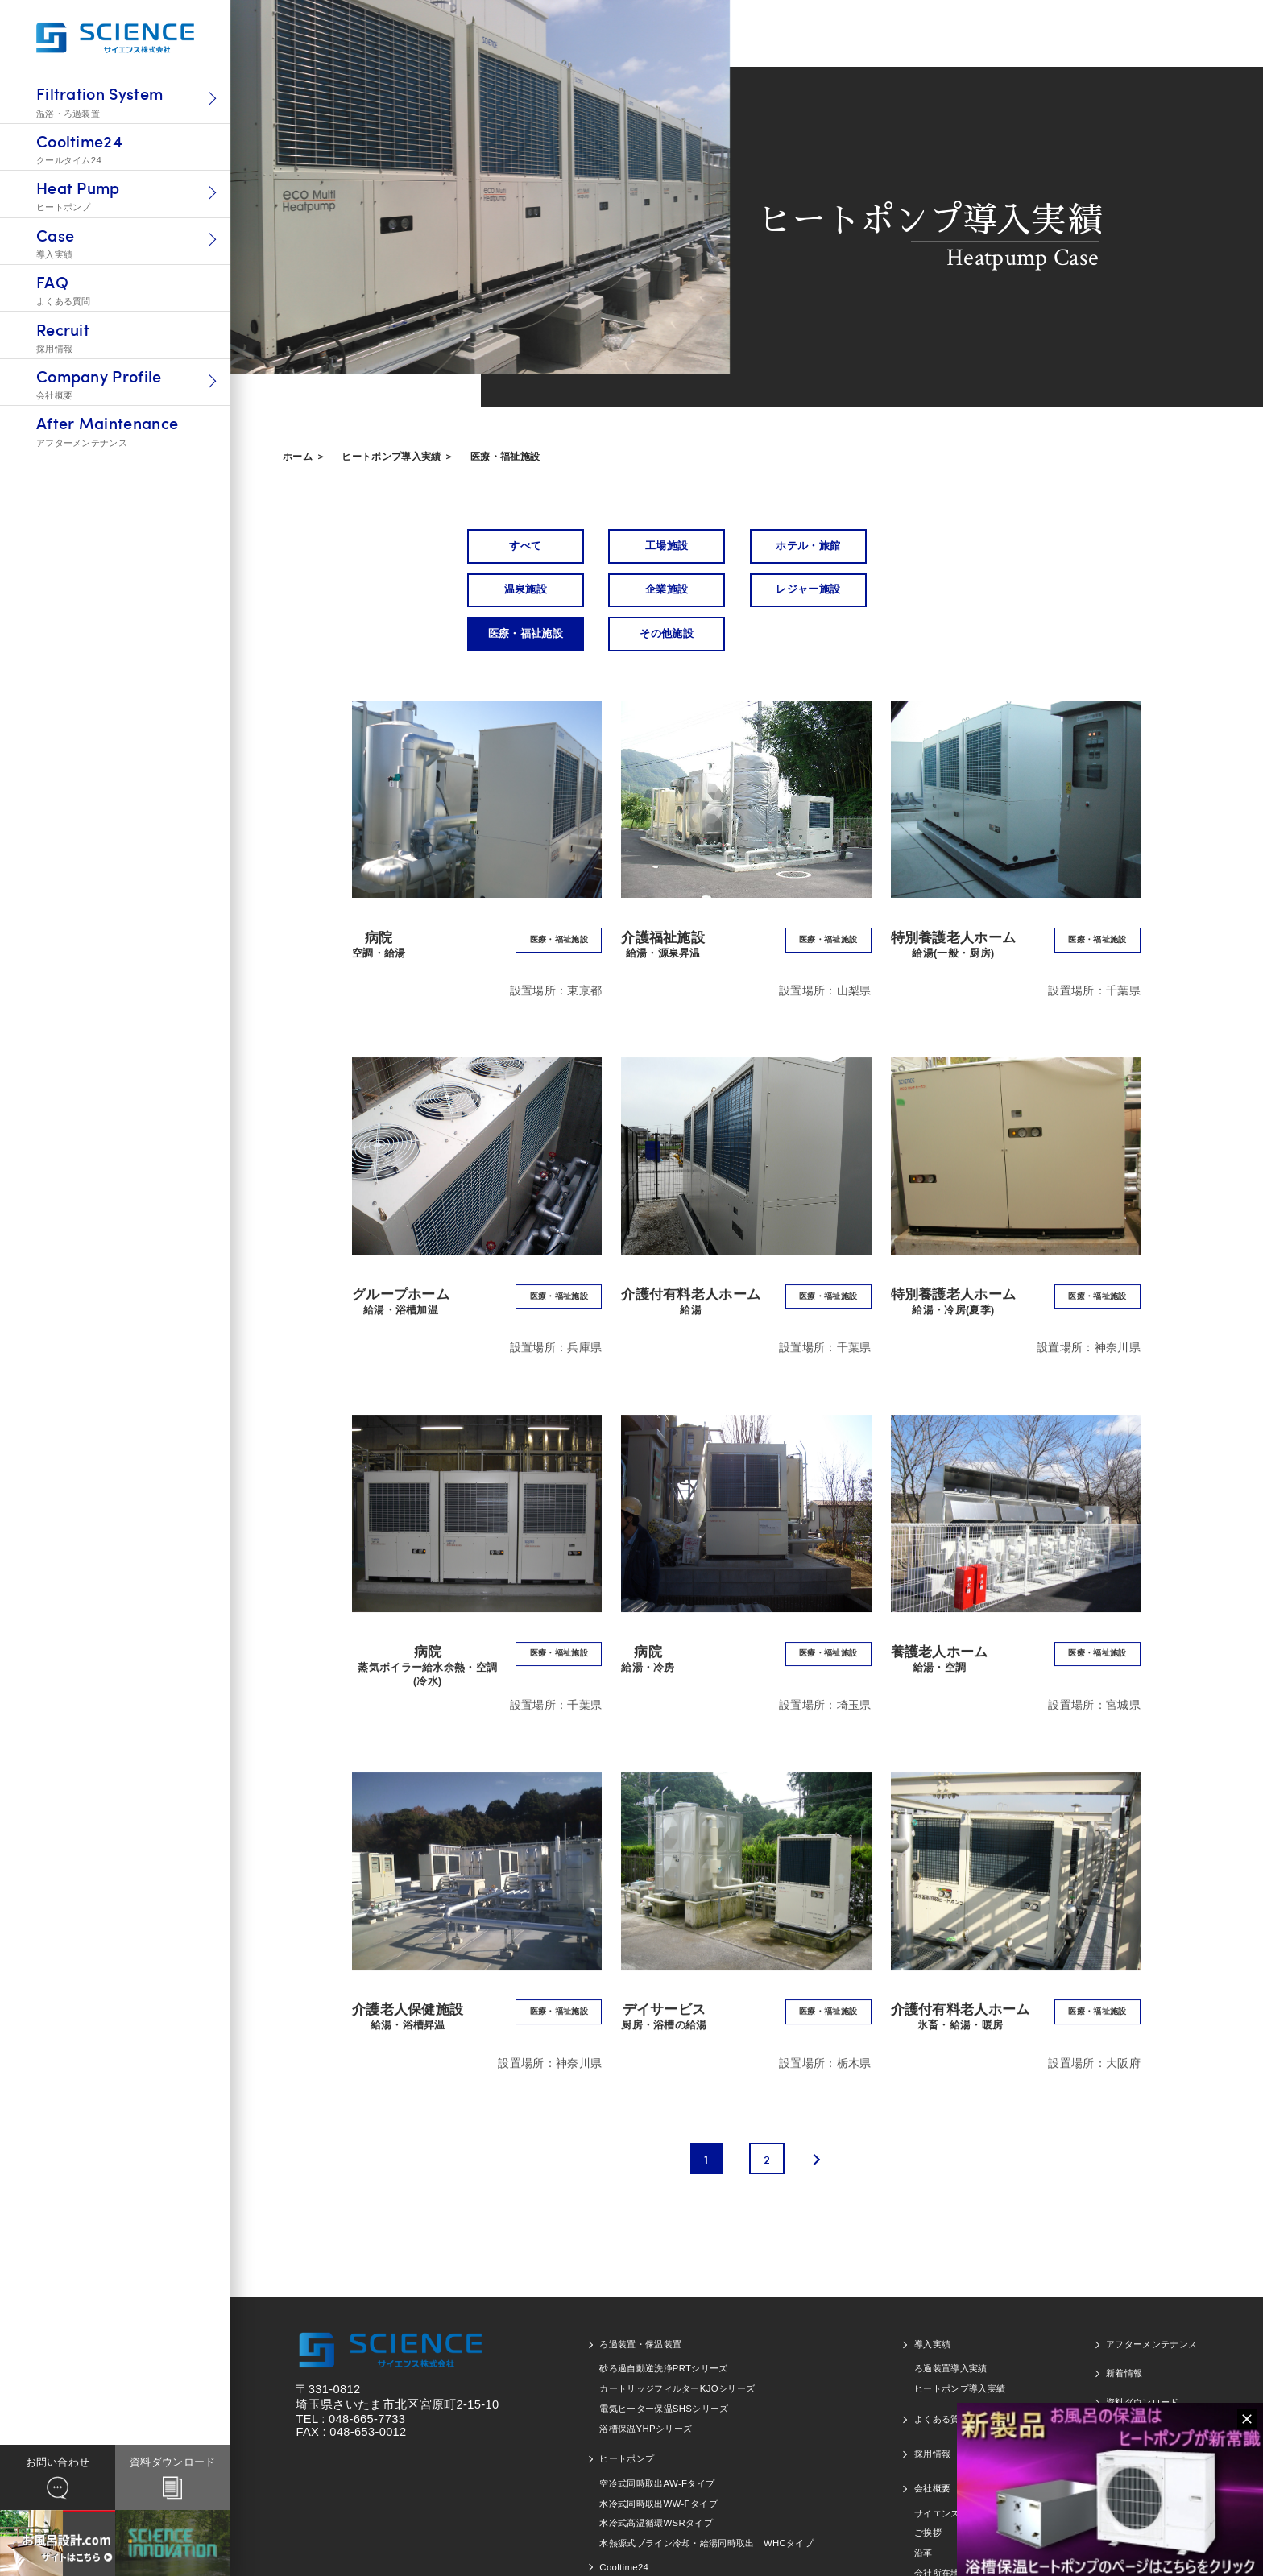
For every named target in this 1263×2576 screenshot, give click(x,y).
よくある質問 (941, 2377)
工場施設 (662, 546)
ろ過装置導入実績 (951, 2326)
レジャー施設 (663, 591)
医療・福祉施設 (505, 456)
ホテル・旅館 (802, 546)
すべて (523, 546)
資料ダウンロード (1142, 2360)
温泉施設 (940, 546)
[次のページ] (813, 2116)
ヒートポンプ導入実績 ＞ (397, 456)
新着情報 (1124, 2331)
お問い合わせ (1133, 2389)
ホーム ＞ (304, 456)
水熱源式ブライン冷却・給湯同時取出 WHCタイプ (706, 2501)
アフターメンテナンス (1151, 2302)
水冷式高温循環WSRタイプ (656, 2481)
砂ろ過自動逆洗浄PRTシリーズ (663, 2326)
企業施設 (524, 591)
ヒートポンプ (626, 2416)
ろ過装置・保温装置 (640, 2302)
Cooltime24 (623, 2524)
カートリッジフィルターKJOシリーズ (677, 2346)
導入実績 (932, 2302)
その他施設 (941, 591)
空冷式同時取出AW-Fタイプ (656, 2441)
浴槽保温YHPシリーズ (645, 2387)
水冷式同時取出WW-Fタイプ (658, 2461)
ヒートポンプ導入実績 (959, 2346)
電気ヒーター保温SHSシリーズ (663, 2366)
